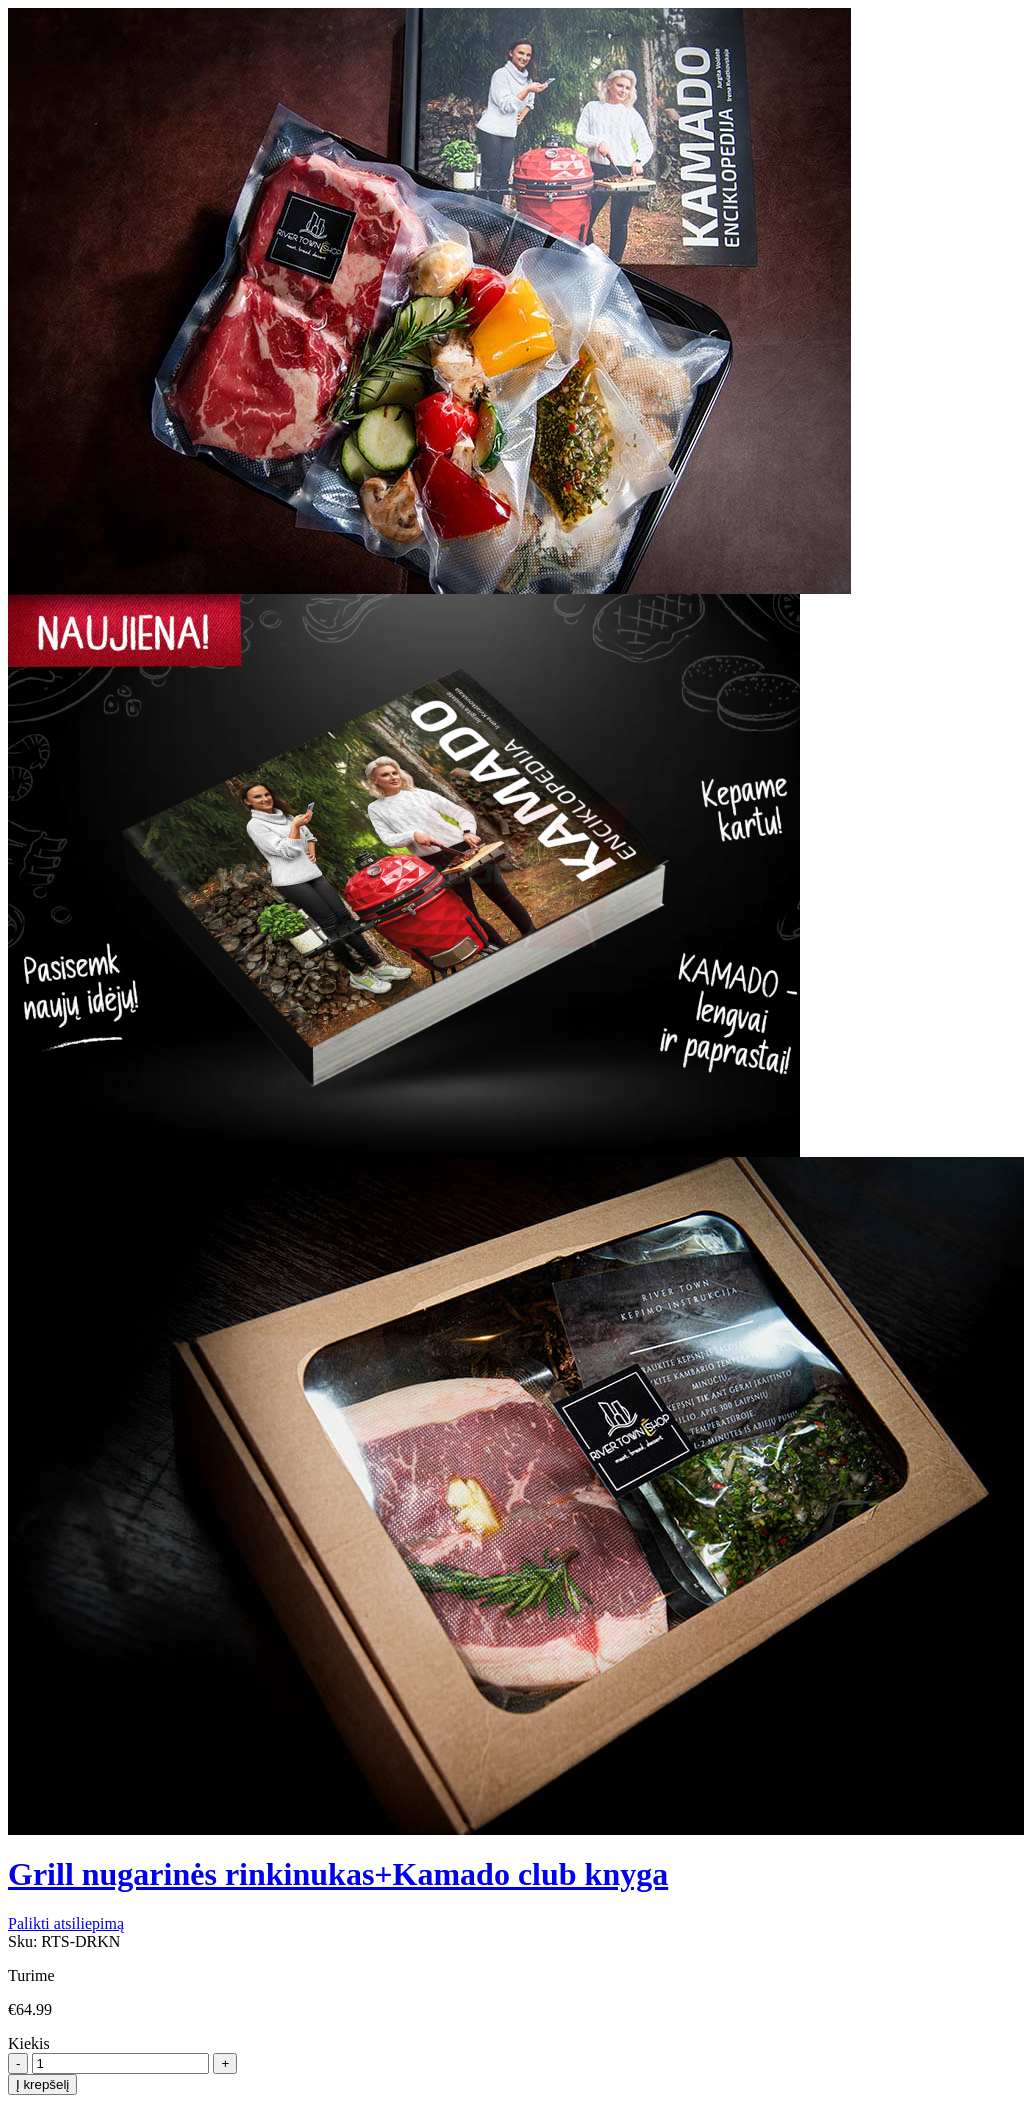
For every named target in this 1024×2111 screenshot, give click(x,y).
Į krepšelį (42, 2084)
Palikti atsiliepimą (66, 1923)
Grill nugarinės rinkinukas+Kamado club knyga (338, 1874)
